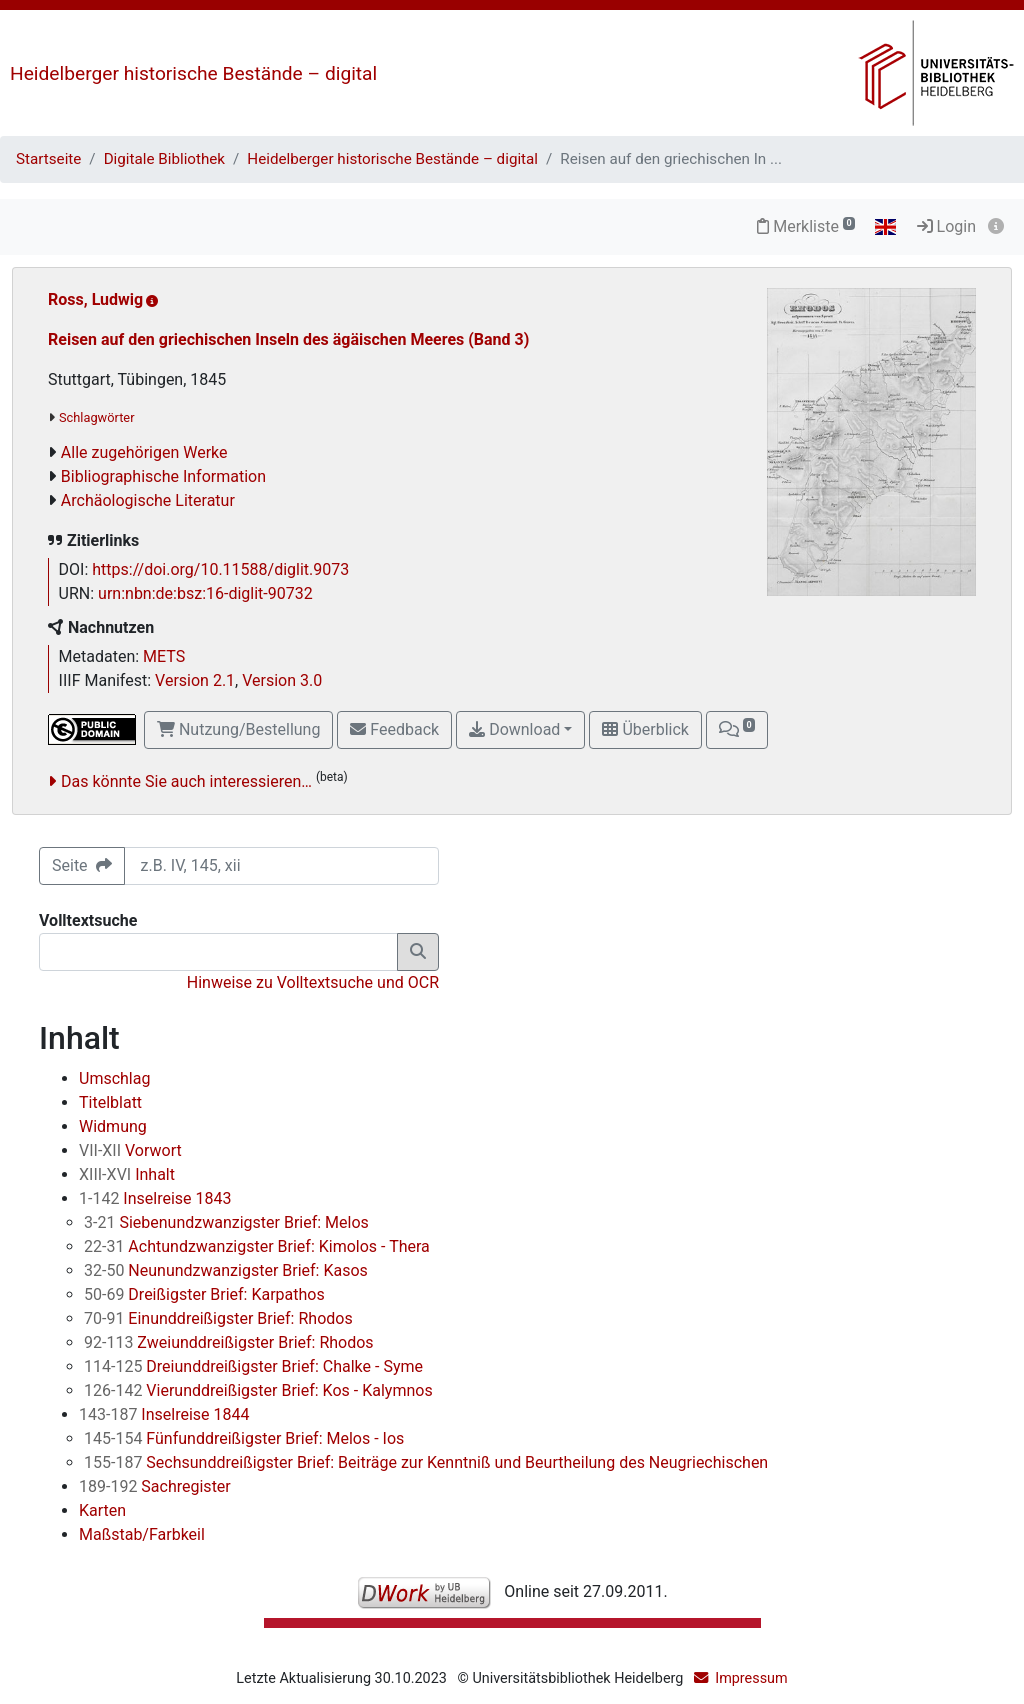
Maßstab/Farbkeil (142, 1534)
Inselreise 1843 (155, 1198)
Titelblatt (110, 1102)
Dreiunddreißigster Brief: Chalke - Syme (253, 1366)
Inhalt (127, 1174)
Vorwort (130, 1150)
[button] (737, 730)
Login (946, 226)
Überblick (645, 729)
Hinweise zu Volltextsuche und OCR (313, 982)
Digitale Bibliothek (164, 159)
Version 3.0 (282, 680)
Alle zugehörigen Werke (144, 452)
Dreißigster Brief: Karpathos (204, 1294)
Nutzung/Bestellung (238, 729)
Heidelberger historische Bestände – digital (193, 73)
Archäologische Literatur (148, 500)
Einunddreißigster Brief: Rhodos (218, 1318)
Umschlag (114, 1078)
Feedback (394, 729)
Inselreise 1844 (164, 1414)
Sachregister (155, 1486)
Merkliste (806, 226)
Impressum (751, 1678)
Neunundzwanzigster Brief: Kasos (226, 1270)
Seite (82, 865)
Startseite (48, 159)
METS (164, 656)
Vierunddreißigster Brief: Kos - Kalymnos (258, 1390)
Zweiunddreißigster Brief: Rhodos (229, 1342)
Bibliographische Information (163, 476)
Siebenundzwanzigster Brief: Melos (226, 1222)
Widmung (113, 1126)
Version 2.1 (195, 680)
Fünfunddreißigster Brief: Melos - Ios (244, 1438)
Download (514, 729)
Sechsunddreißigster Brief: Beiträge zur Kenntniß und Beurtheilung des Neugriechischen (426, 1462)
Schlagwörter (96, 417)
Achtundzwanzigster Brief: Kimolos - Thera (257, 1246)
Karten (102, 1510)
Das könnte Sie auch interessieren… (186, 781)
